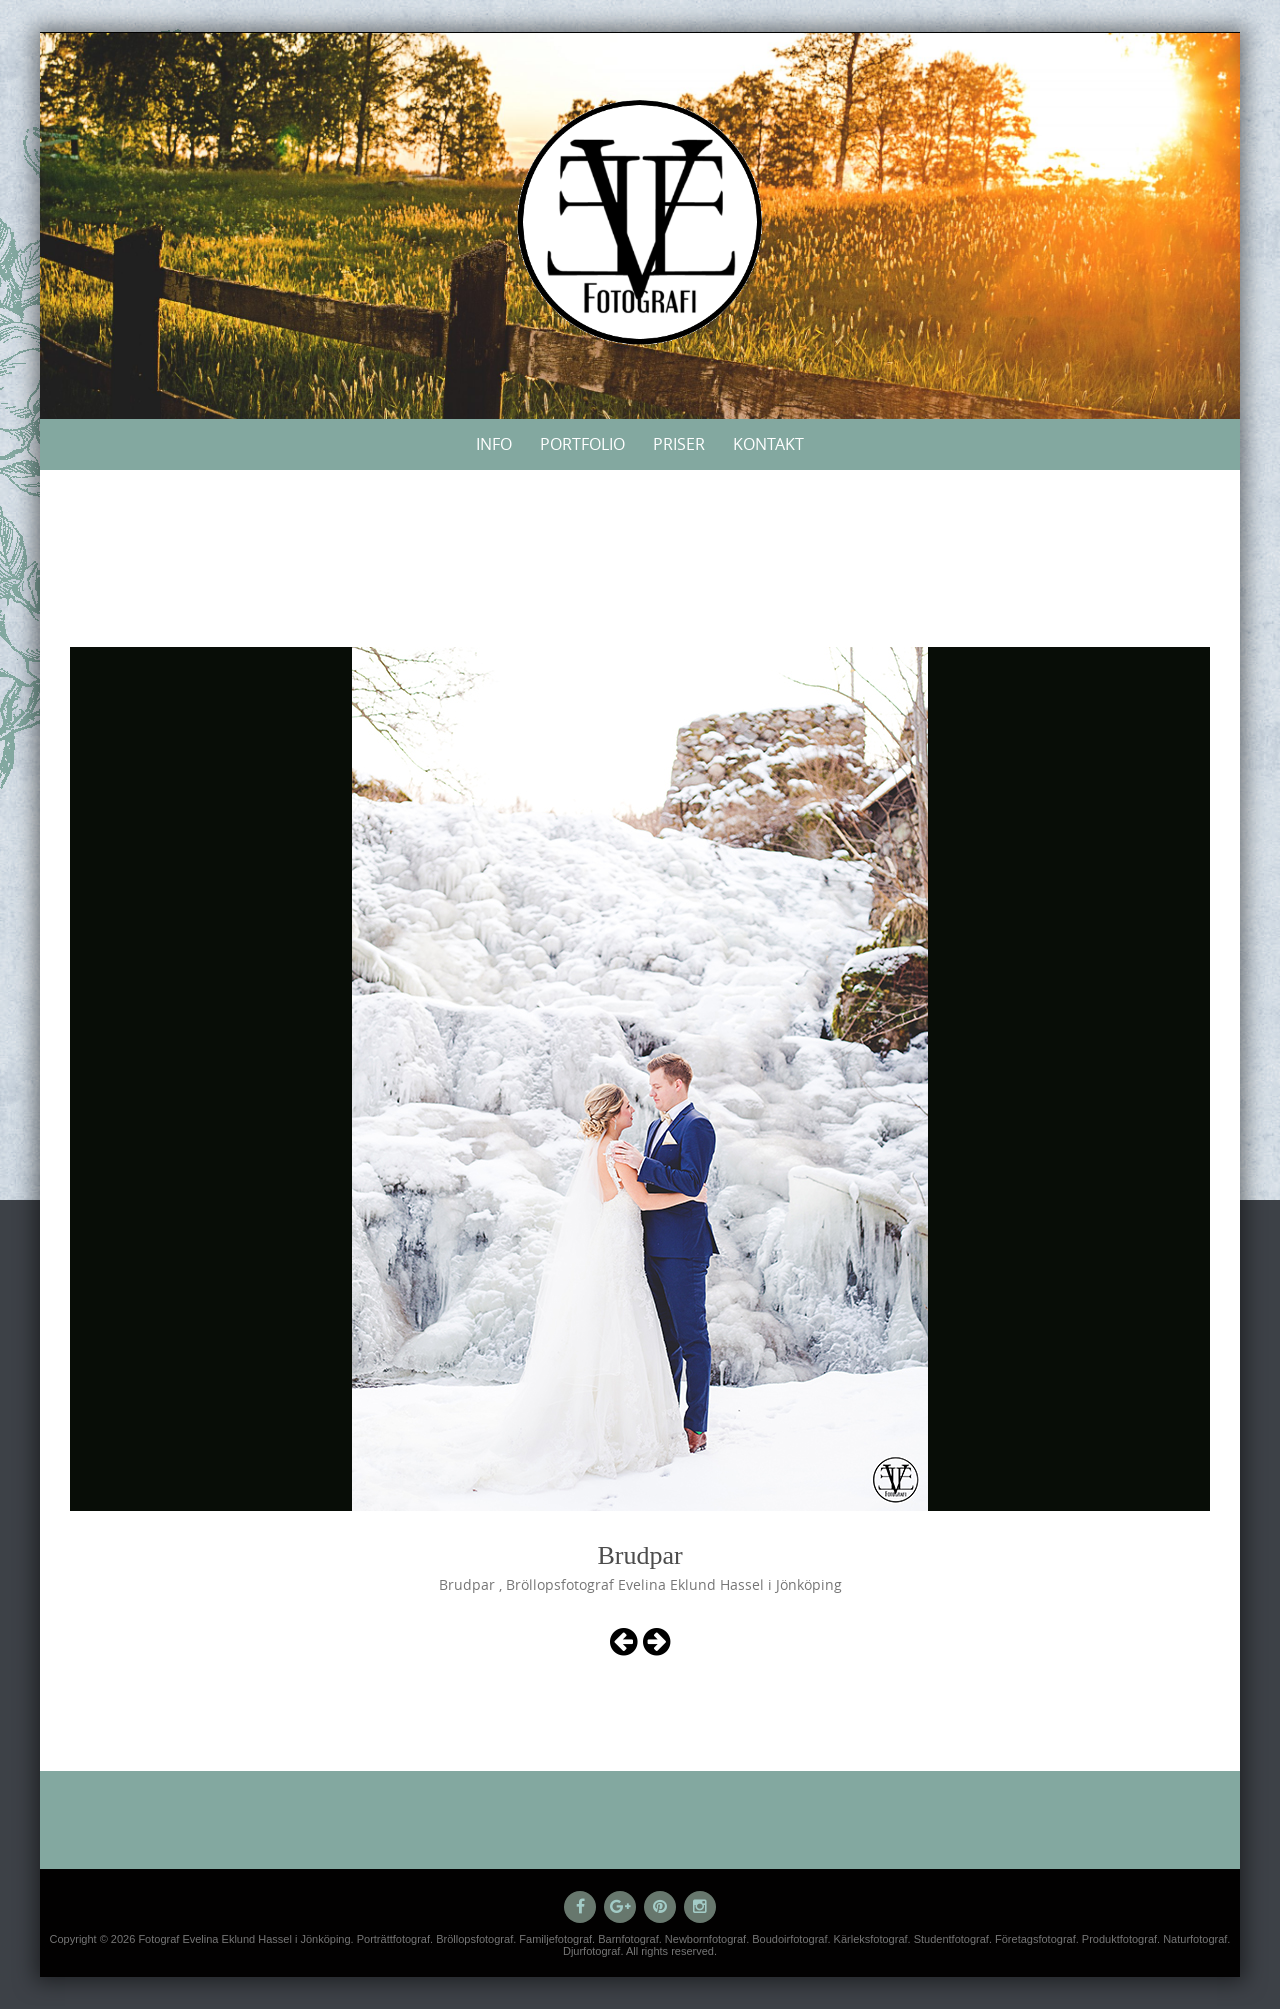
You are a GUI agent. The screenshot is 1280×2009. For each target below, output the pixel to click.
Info (494, 444)
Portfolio (582, 444)
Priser (679, 444)
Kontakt (768, 444)
